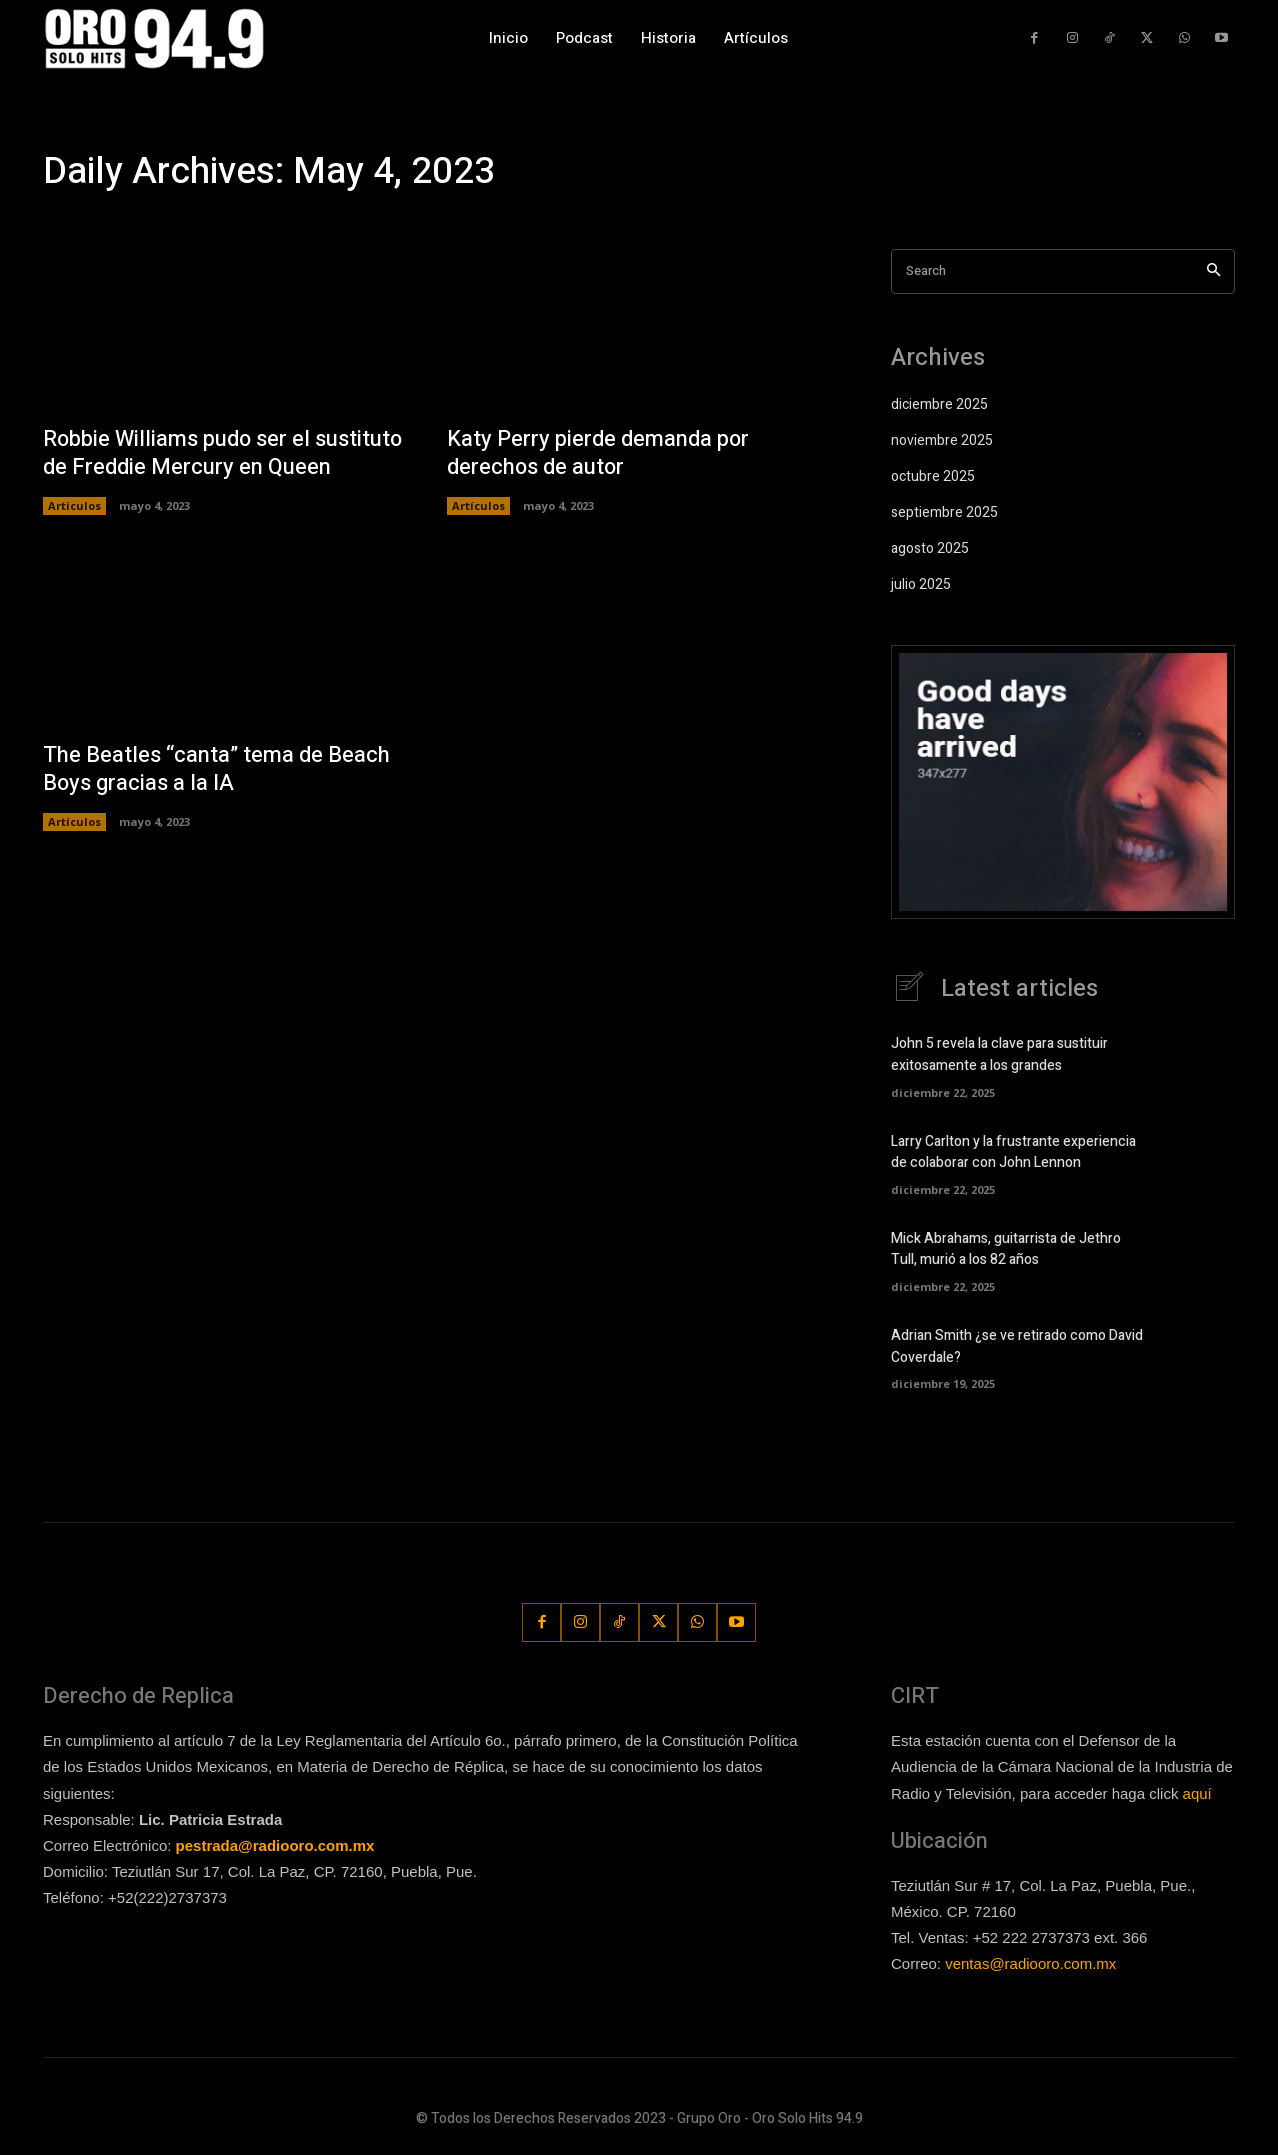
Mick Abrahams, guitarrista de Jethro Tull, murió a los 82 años (1006, 1249)
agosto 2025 (930, 548)
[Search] (1213, 271)
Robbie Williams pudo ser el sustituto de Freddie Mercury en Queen (224, 453)
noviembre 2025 (942, 440)
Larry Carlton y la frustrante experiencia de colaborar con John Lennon (1013, 1152)
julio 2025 (921, 584)
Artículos (74, 505)
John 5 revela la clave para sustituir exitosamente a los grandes (999, 1055)
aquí (1197, 1793)
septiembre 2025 (944, 512)
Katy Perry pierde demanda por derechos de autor (598, 453)
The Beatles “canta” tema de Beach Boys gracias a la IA (217, 769)
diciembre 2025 (939, 404)
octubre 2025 (933, 476)
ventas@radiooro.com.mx (1030, 1963)
